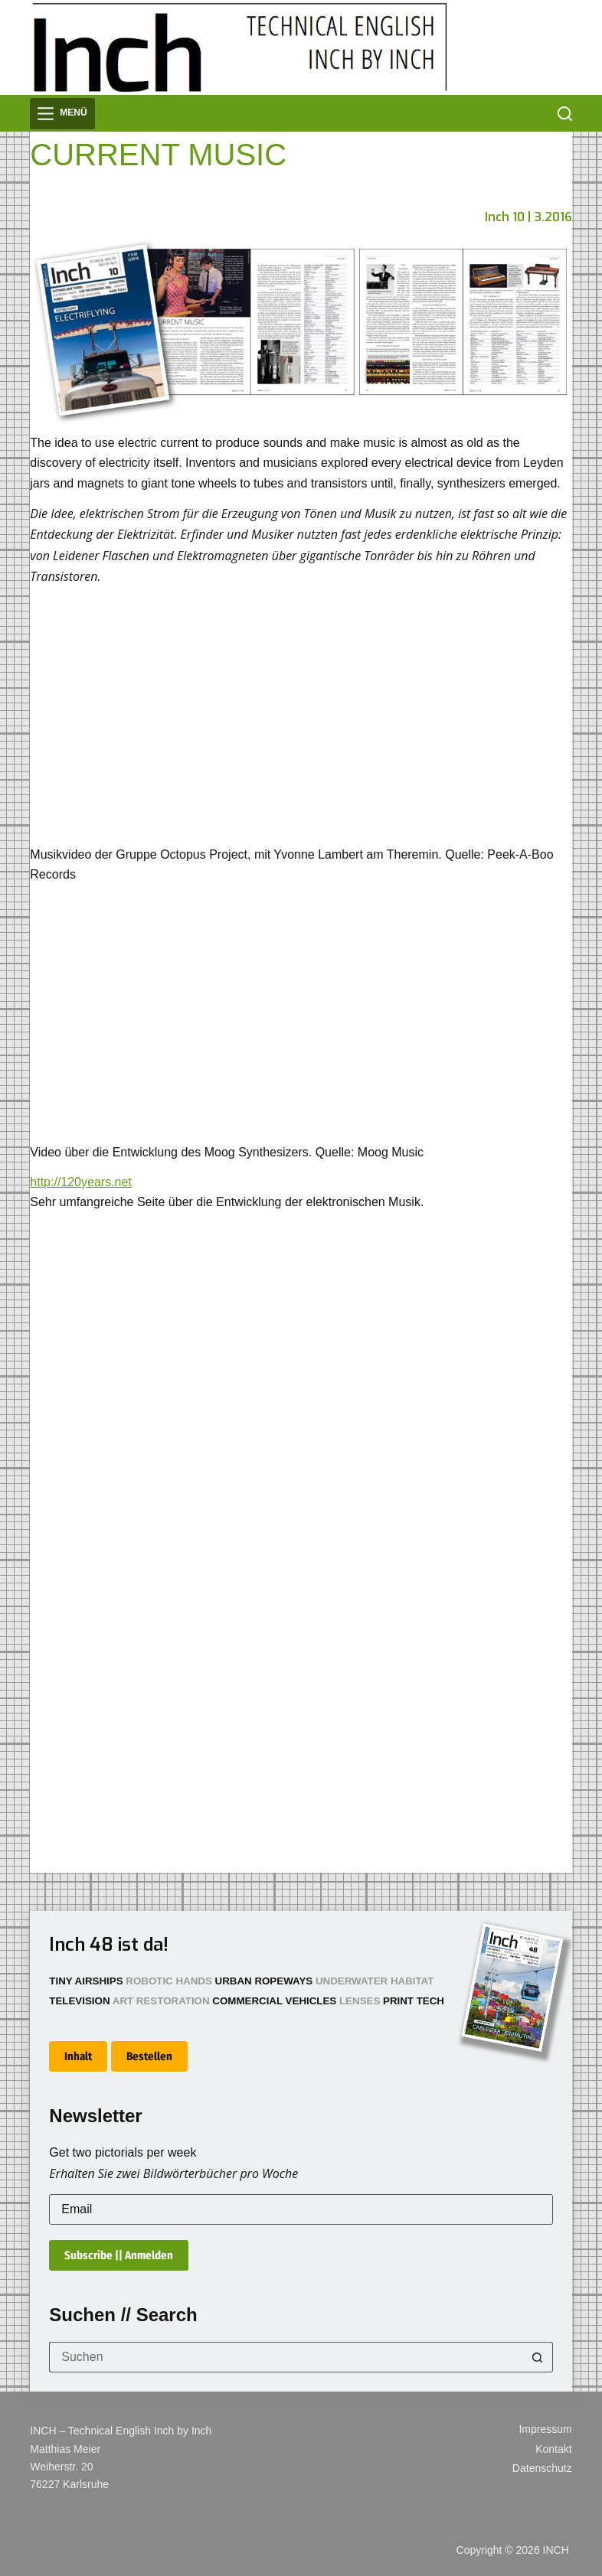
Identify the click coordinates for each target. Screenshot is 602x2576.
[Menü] (62, 113)
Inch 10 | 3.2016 (528, 217)
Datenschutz (542, 2468)
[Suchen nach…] (285, 2357)
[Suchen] (565, 113)
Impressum (545, 2429)
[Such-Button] (537, 2357)
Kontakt (553, 2449)
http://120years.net (81, 1182)
